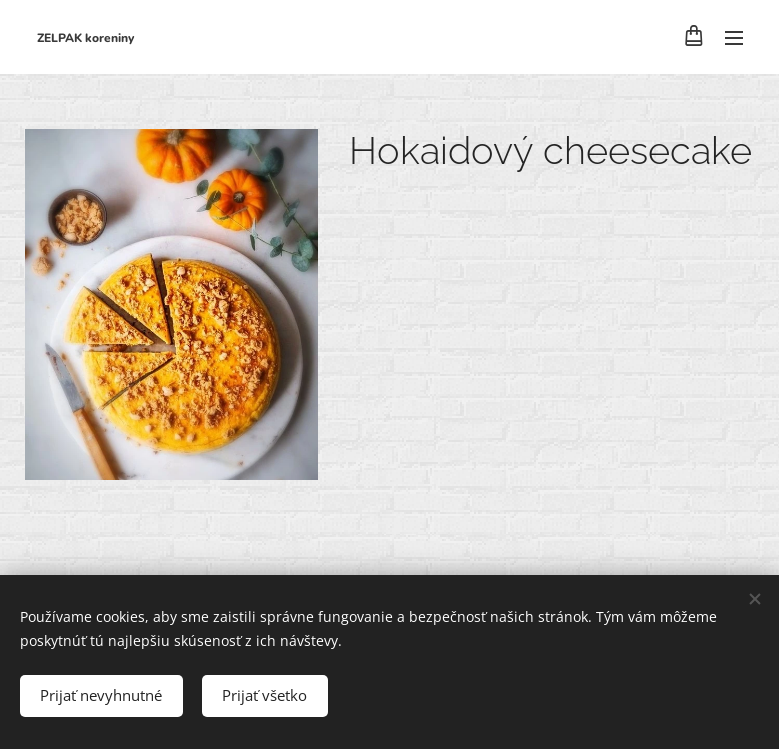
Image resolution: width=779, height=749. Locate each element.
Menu (734, 38)
